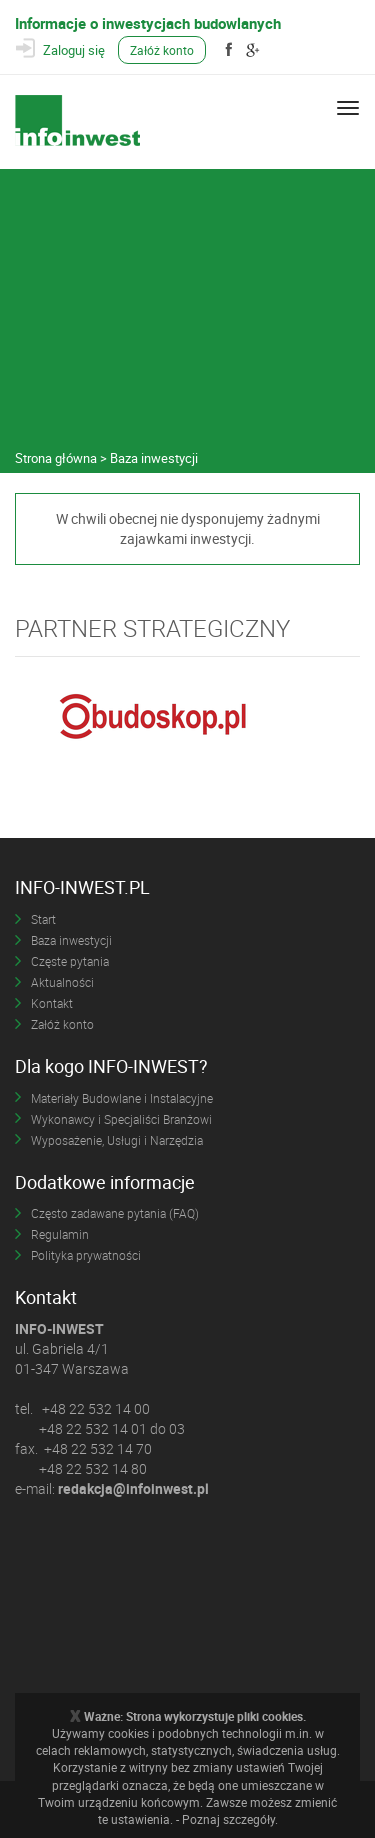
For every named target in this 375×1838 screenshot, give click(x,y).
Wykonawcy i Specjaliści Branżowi (121, 1119)
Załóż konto (162, 50)
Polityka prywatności (86, 1255)
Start (43, 919)
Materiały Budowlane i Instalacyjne (122, 1098)
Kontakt (52, 1003)
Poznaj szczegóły (228, 1819)
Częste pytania (70, 961)
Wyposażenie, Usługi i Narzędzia (117, 1140)
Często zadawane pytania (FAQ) (115, 1213)
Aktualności (62, 982)
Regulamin (60, 1234)
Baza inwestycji (71, 940)
